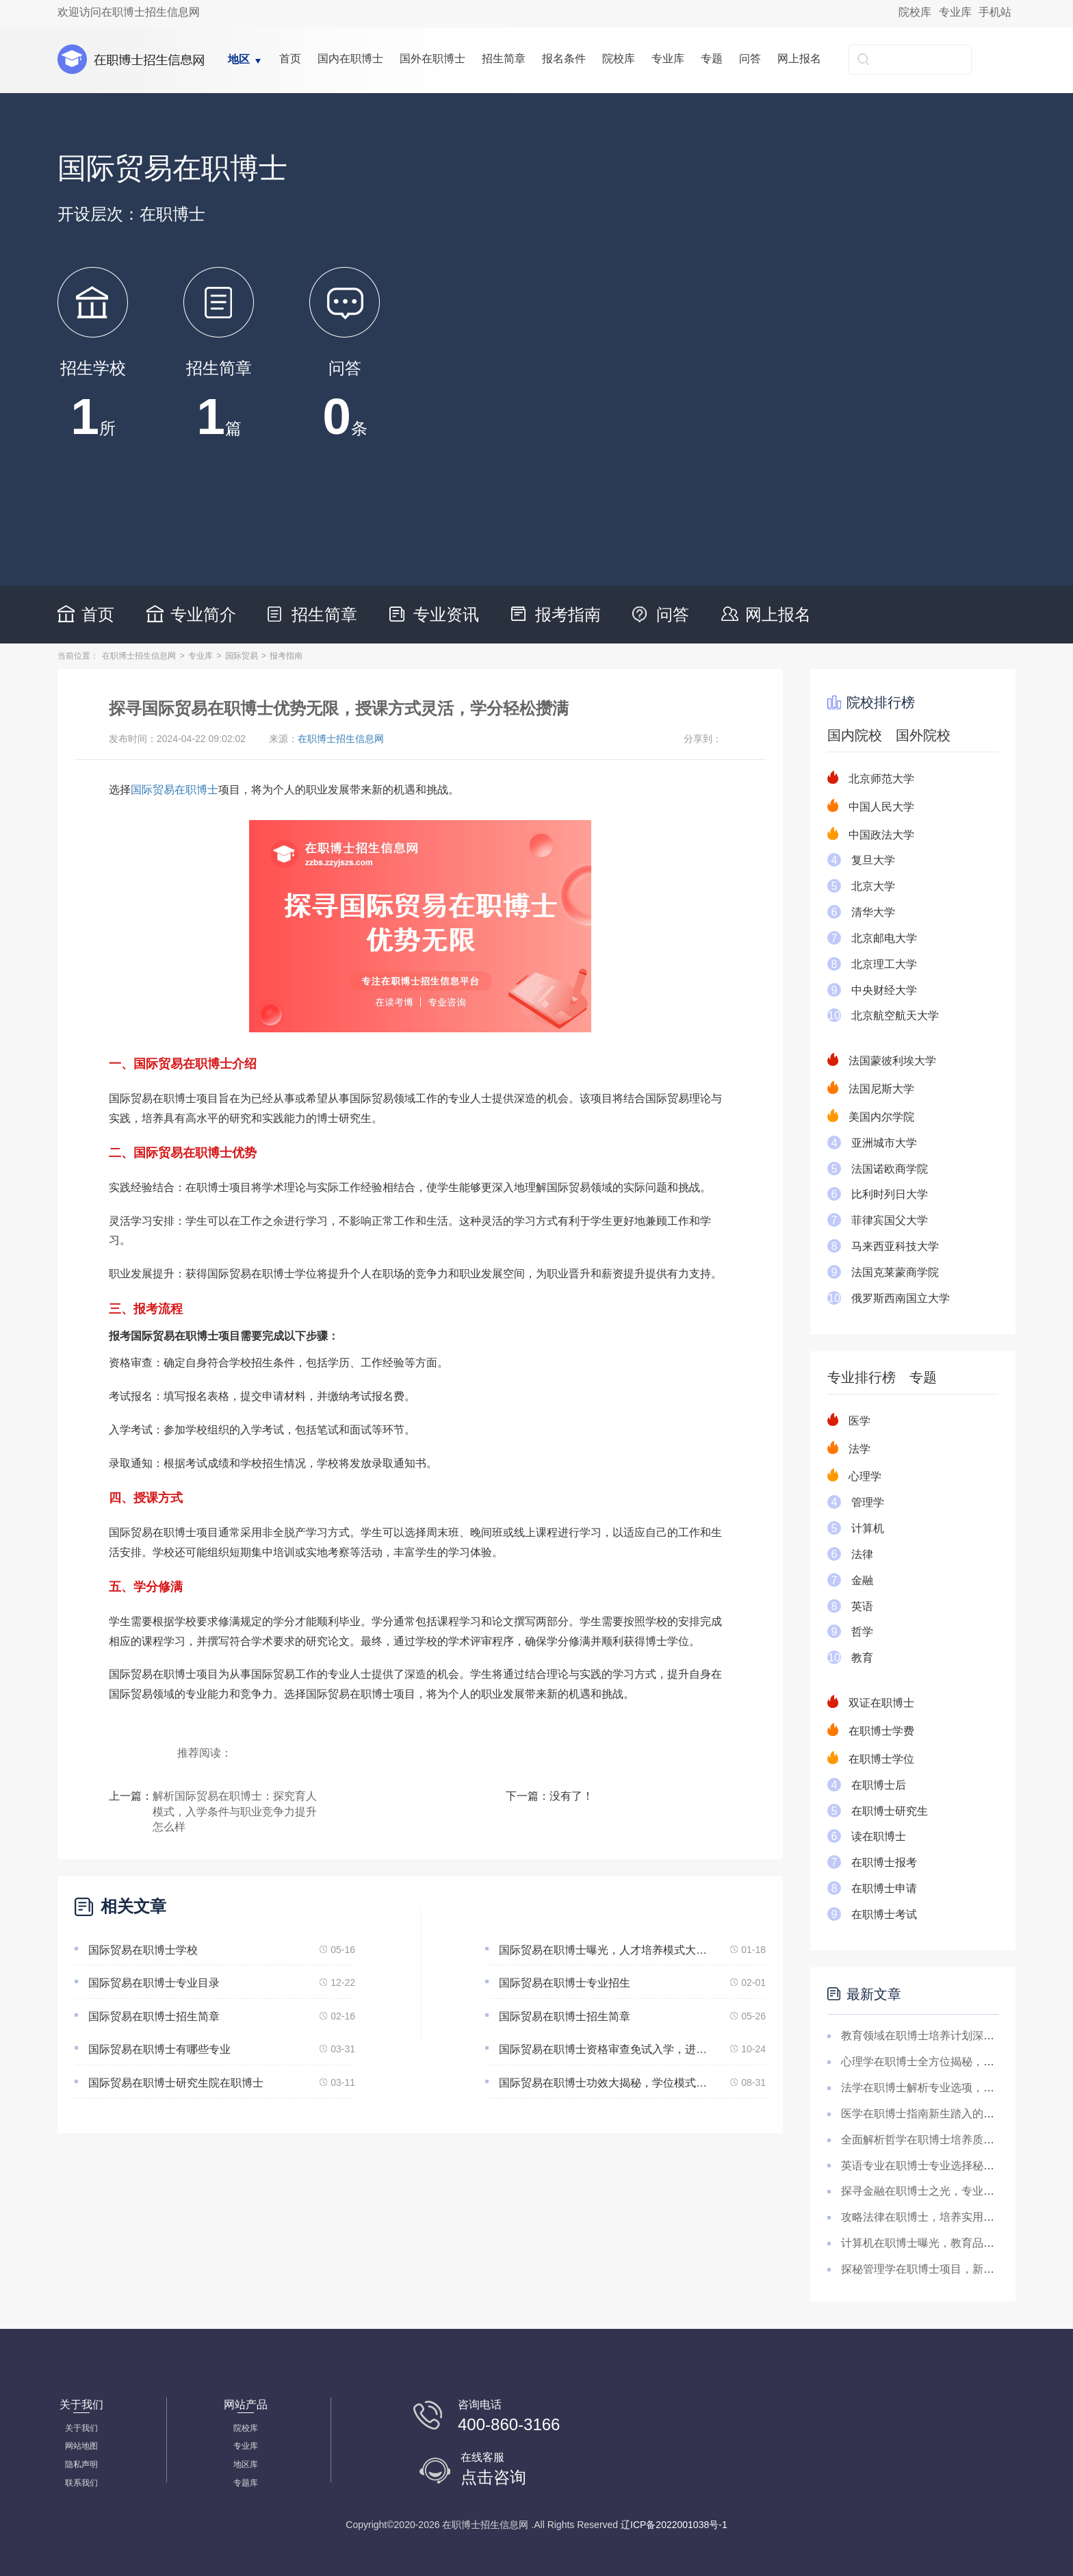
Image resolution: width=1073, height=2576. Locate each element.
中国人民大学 (881, 807)
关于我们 (81, 2428)
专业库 (955, 12)
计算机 (867, 1528)
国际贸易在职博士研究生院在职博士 (175, 2083)
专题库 (245, 2483)
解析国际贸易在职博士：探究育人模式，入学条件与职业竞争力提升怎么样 (235, 1811)
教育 (862, 1657)
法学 (859, 1449)
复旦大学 (873, 860)
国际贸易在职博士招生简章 (154, 2016)
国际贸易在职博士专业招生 (564, 1983)
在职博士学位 (881, 1759)
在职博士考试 (884, 1914)
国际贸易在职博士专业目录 (154, 1983)
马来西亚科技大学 (895, 1246)
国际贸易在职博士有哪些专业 (159, 2049)
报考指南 (568, 614)
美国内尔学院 (881, 1117)
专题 (712, 58)
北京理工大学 (884, 964)
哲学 (862, 1631)
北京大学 (873, 886)
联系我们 (81, 2483)
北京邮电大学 (884, 938)
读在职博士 (878, 1836)
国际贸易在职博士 (174, 789)
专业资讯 (446, 614)
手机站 (995, 12)
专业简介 (203, 614)
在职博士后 (878, 1785)
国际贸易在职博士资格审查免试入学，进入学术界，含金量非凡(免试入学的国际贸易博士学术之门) (605, 2049)
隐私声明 (81, 2464)
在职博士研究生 (889, 1811)
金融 (862, 1580)
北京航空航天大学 (895, 1015)
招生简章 (504, 58)
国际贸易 (241, 656)
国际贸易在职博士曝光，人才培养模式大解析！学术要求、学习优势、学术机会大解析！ (605, 1950)
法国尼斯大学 (881, 1089)
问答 (750, 58)
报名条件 (564, 58)
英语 (862, 1606)
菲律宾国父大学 (889, 1220)
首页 (290, 58)
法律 (862, 1554)
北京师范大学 (881, 779)
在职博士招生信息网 (139, 656)
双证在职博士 (881, 1703)
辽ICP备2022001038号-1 (674, 2524)
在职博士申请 (884, 1888)
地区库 (245, 2464)
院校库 (915, 12)
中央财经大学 (884, 990)
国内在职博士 (350, 58)
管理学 (867, 1502)
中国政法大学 (881, 835)
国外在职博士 (432, 58)
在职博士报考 (884, 1862)
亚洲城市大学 (884, 1143)
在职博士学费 (881, 1731)
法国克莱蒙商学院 (895, 1272)
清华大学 (873, 912)
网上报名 (799, 58)
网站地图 (81, 2446)
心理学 (865, 1476)
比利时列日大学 (889, 1194)
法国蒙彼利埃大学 (892, 1061)
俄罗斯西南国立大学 (900, 1298)
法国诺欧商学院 (889, 1169)
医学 (859, 1421)
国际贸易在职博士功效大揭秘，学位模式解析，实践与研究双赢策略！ (605, 2083)
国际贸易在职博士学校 (143, 1950)
